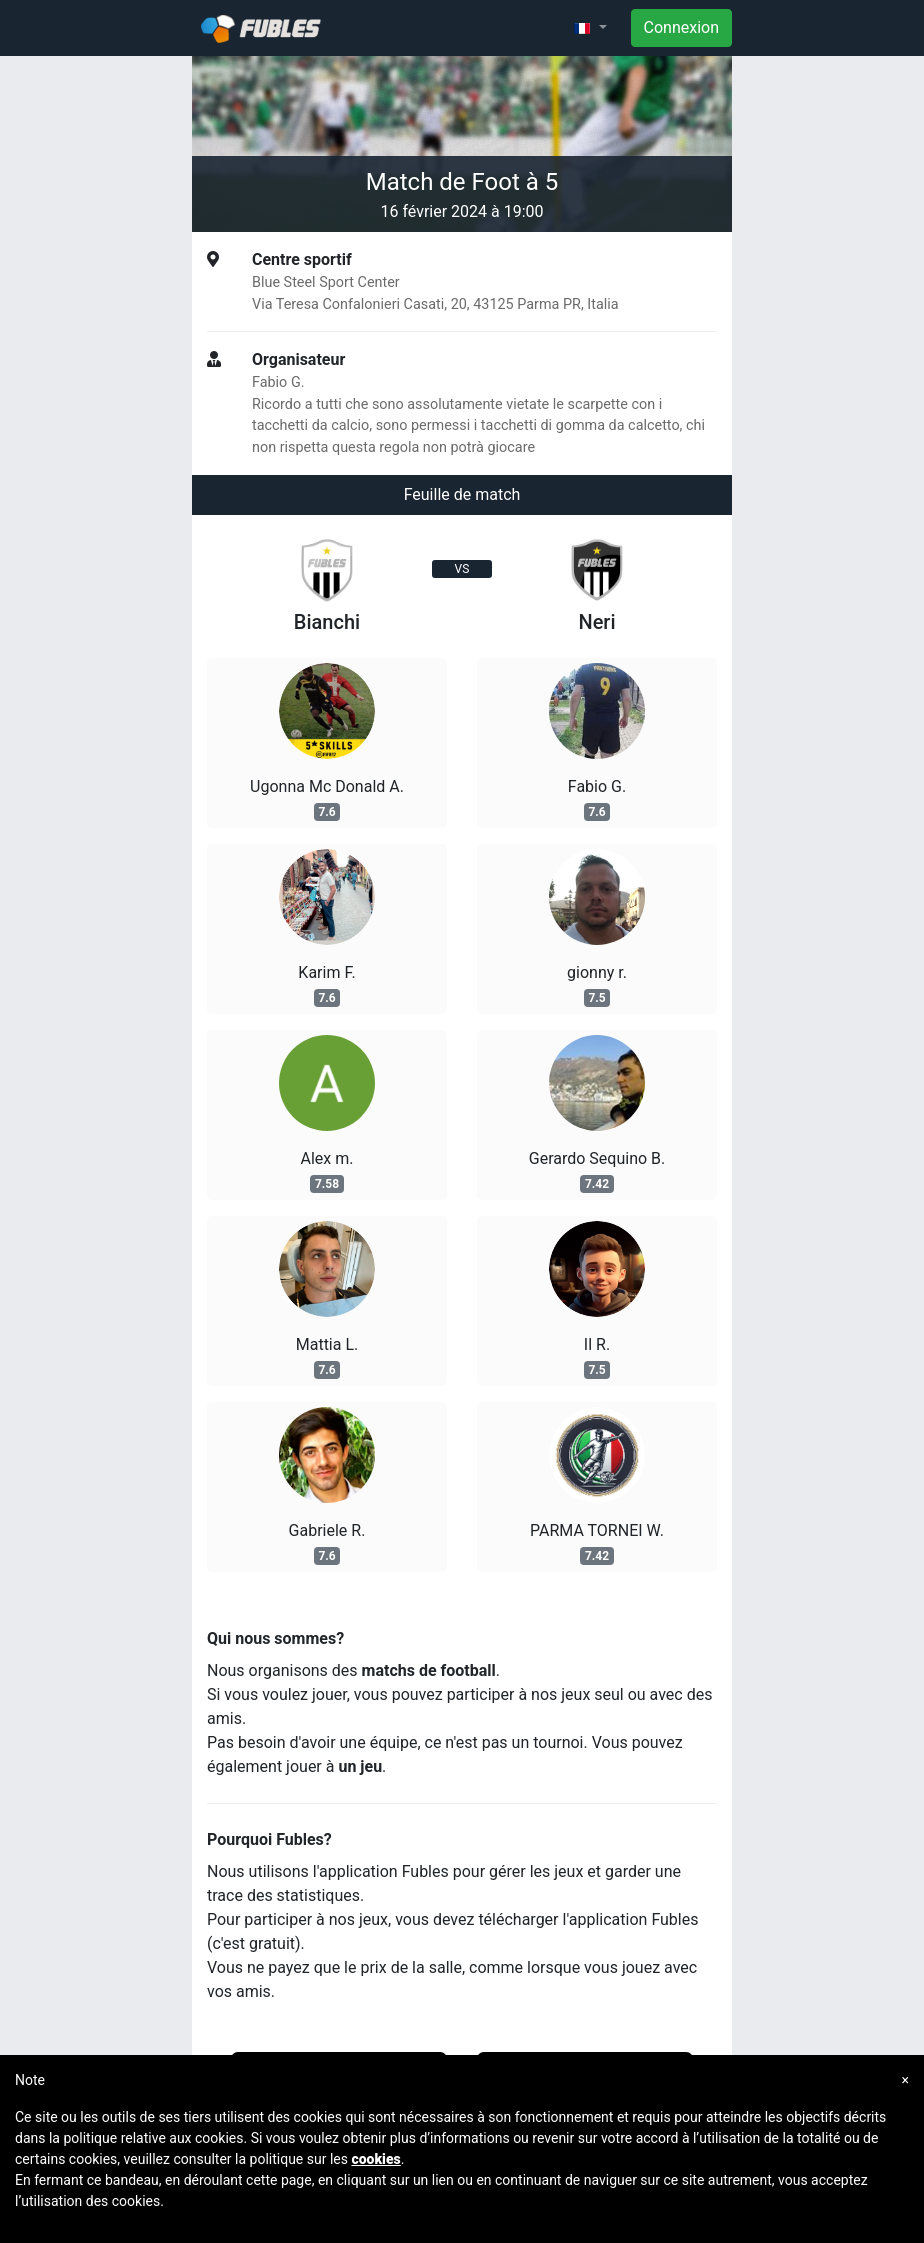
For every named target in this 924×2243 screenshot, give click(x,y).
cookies (375, 2159)
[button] (590, 28)
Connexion (681, 27)
